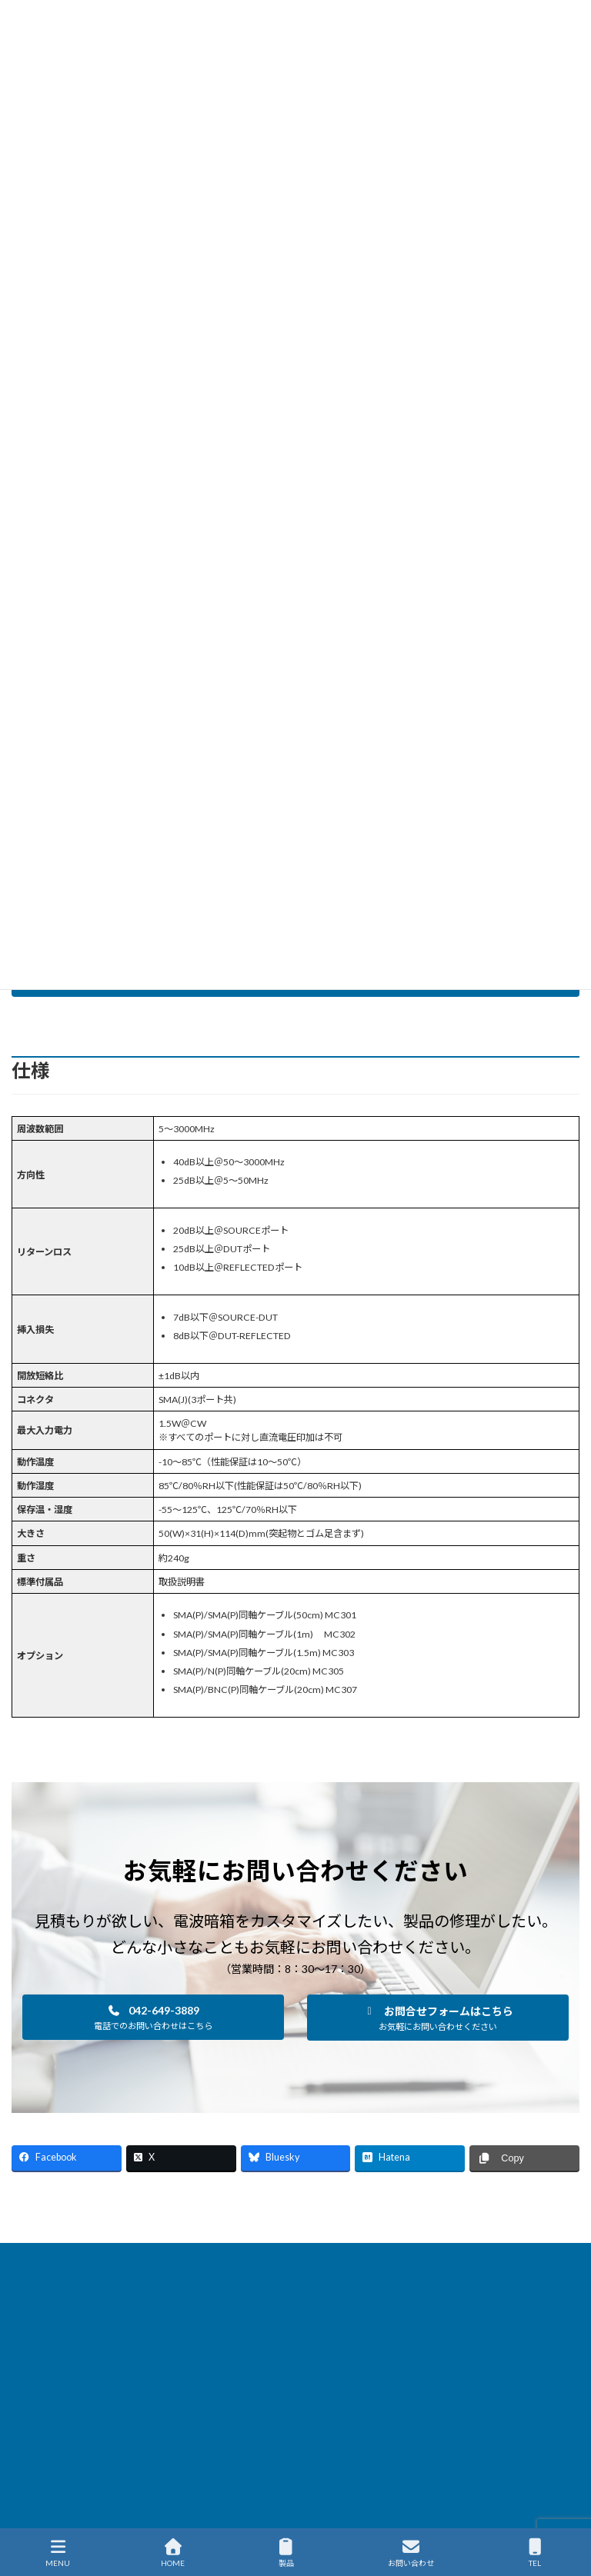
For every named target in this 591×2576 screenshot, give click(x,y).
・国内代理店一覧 (356, 2486)
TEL (535, 2553)
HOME (69, 2257)
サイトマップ (261, 2266)
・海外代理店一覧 (356, 2508)
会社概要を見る (361, 2465)
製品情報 (131, 2257)
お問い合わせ (411, 2553)
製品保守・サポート (400, 2257)
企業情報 (184, 2266)
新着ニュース (207, 2257)
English (410, 2266)
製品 (286, 2553)
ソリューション (297, 2257)
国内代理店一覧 (504, 2257)
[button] (153, 2017)
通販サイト (342, 2266)
